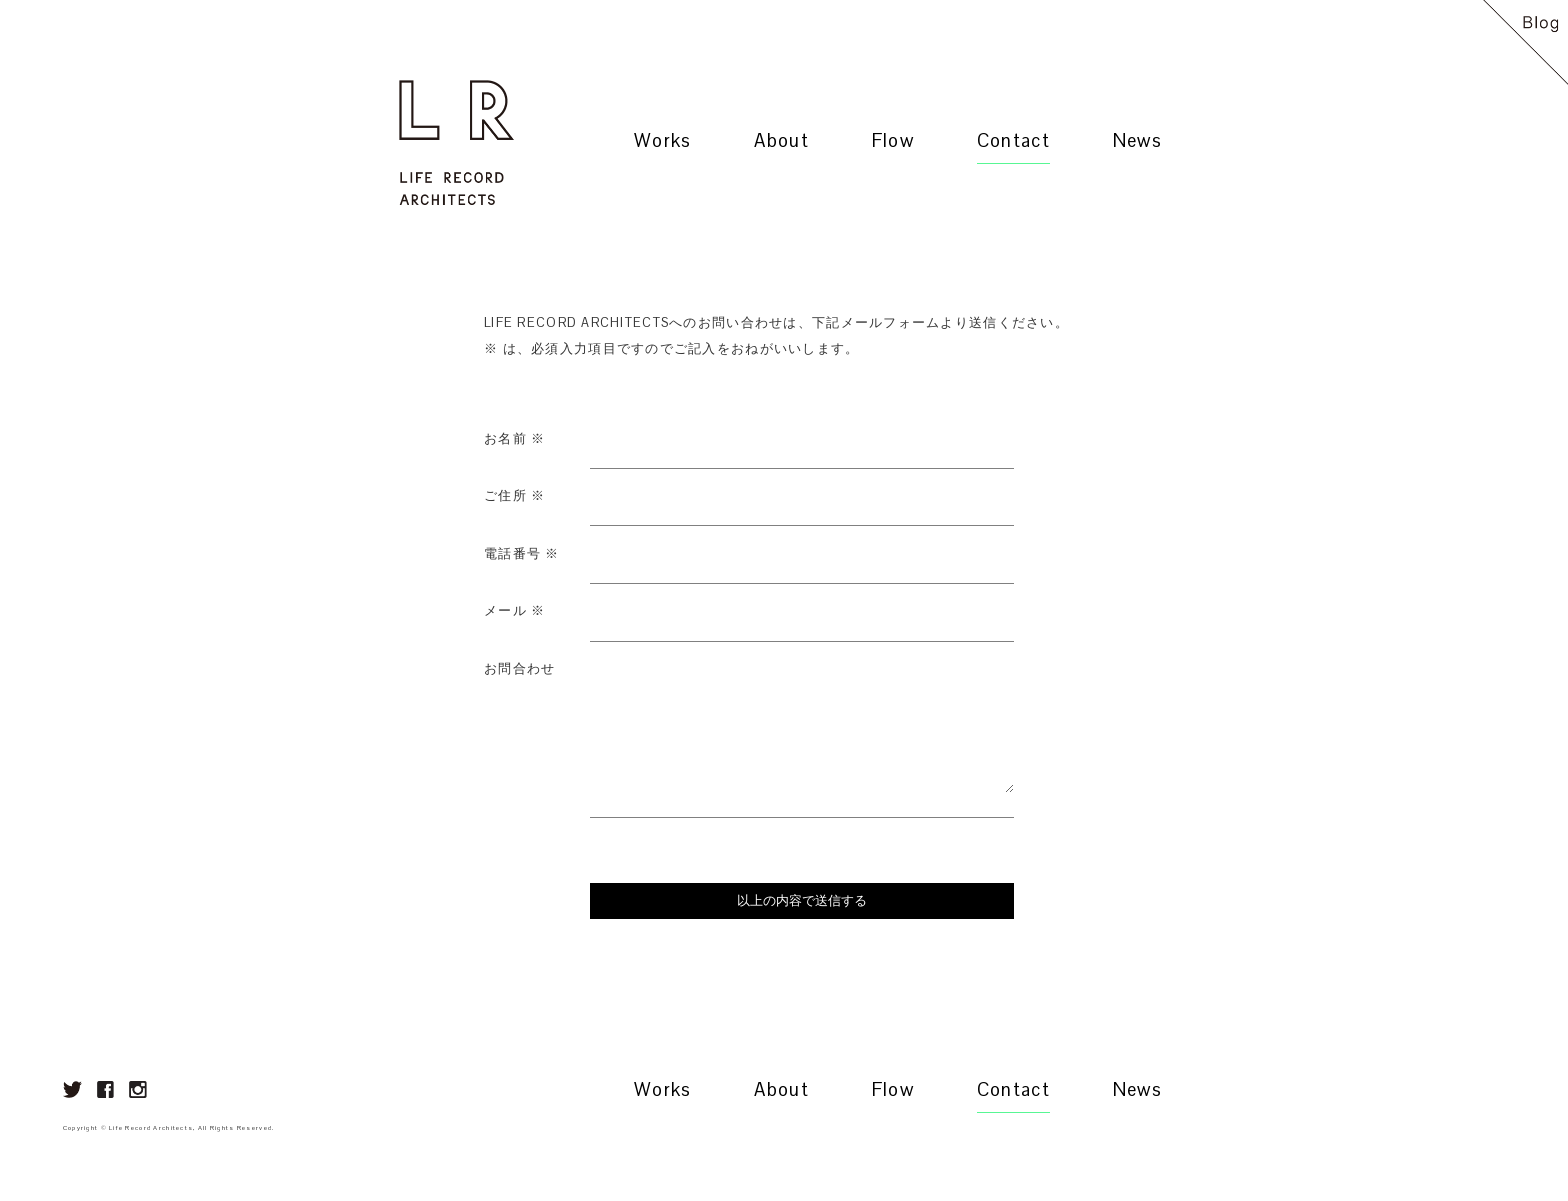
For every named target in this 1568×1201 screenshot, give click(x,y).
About (781, 140)
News (1137, 140)
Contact (1013, 140)
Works (662, 140)
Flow (893, 140)
